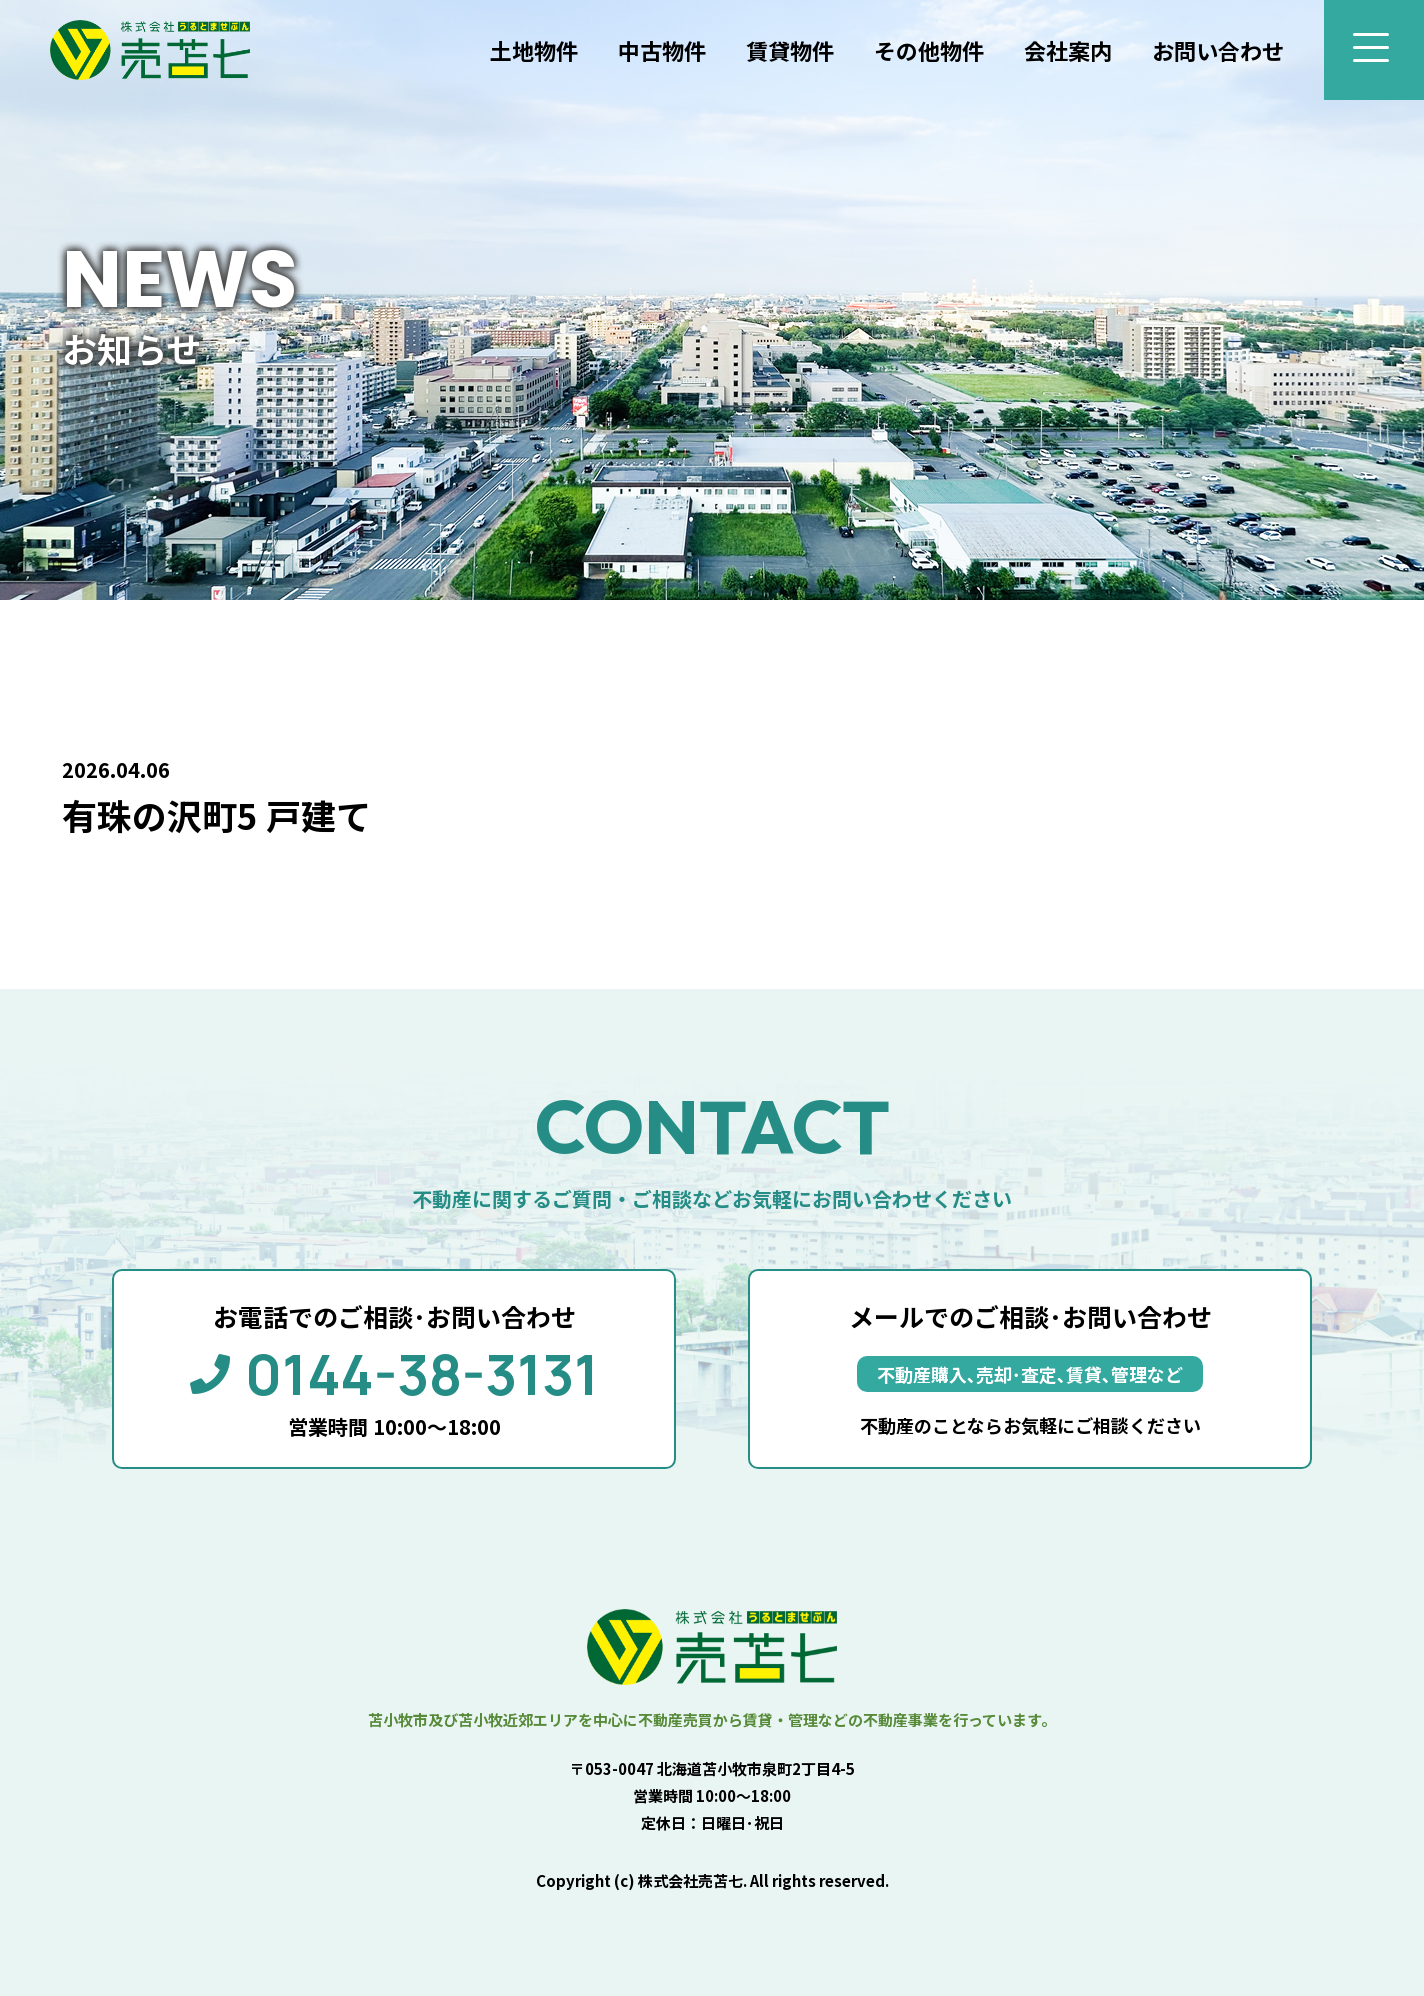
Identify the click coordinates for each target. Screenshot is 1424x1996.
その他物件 (929, 50)
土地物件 (534, 50)
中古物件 (662, 50)
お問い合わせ (1218, 50)
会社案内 (1068, 50)
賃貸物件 (790, 50)
